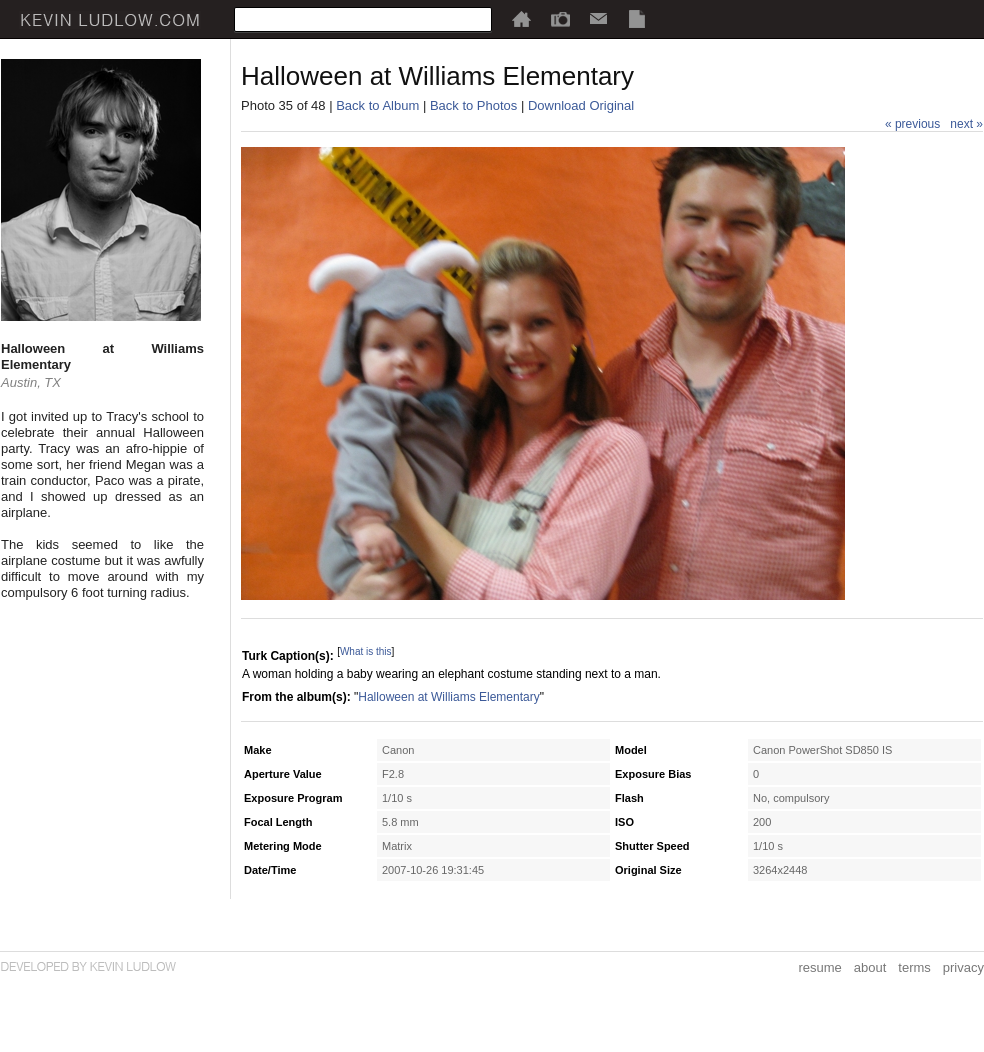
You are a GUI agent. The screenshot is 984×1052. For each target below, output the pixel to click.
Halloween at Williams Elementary (448, 697)
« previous (912, 124)
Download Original (581, 105)
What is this (366, 651)
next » (966, 124)
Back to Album (377, 105)
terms (914, 967)
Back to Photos (473, 105)
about (870, 967)
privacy (963, 967)
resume (819, 967)
